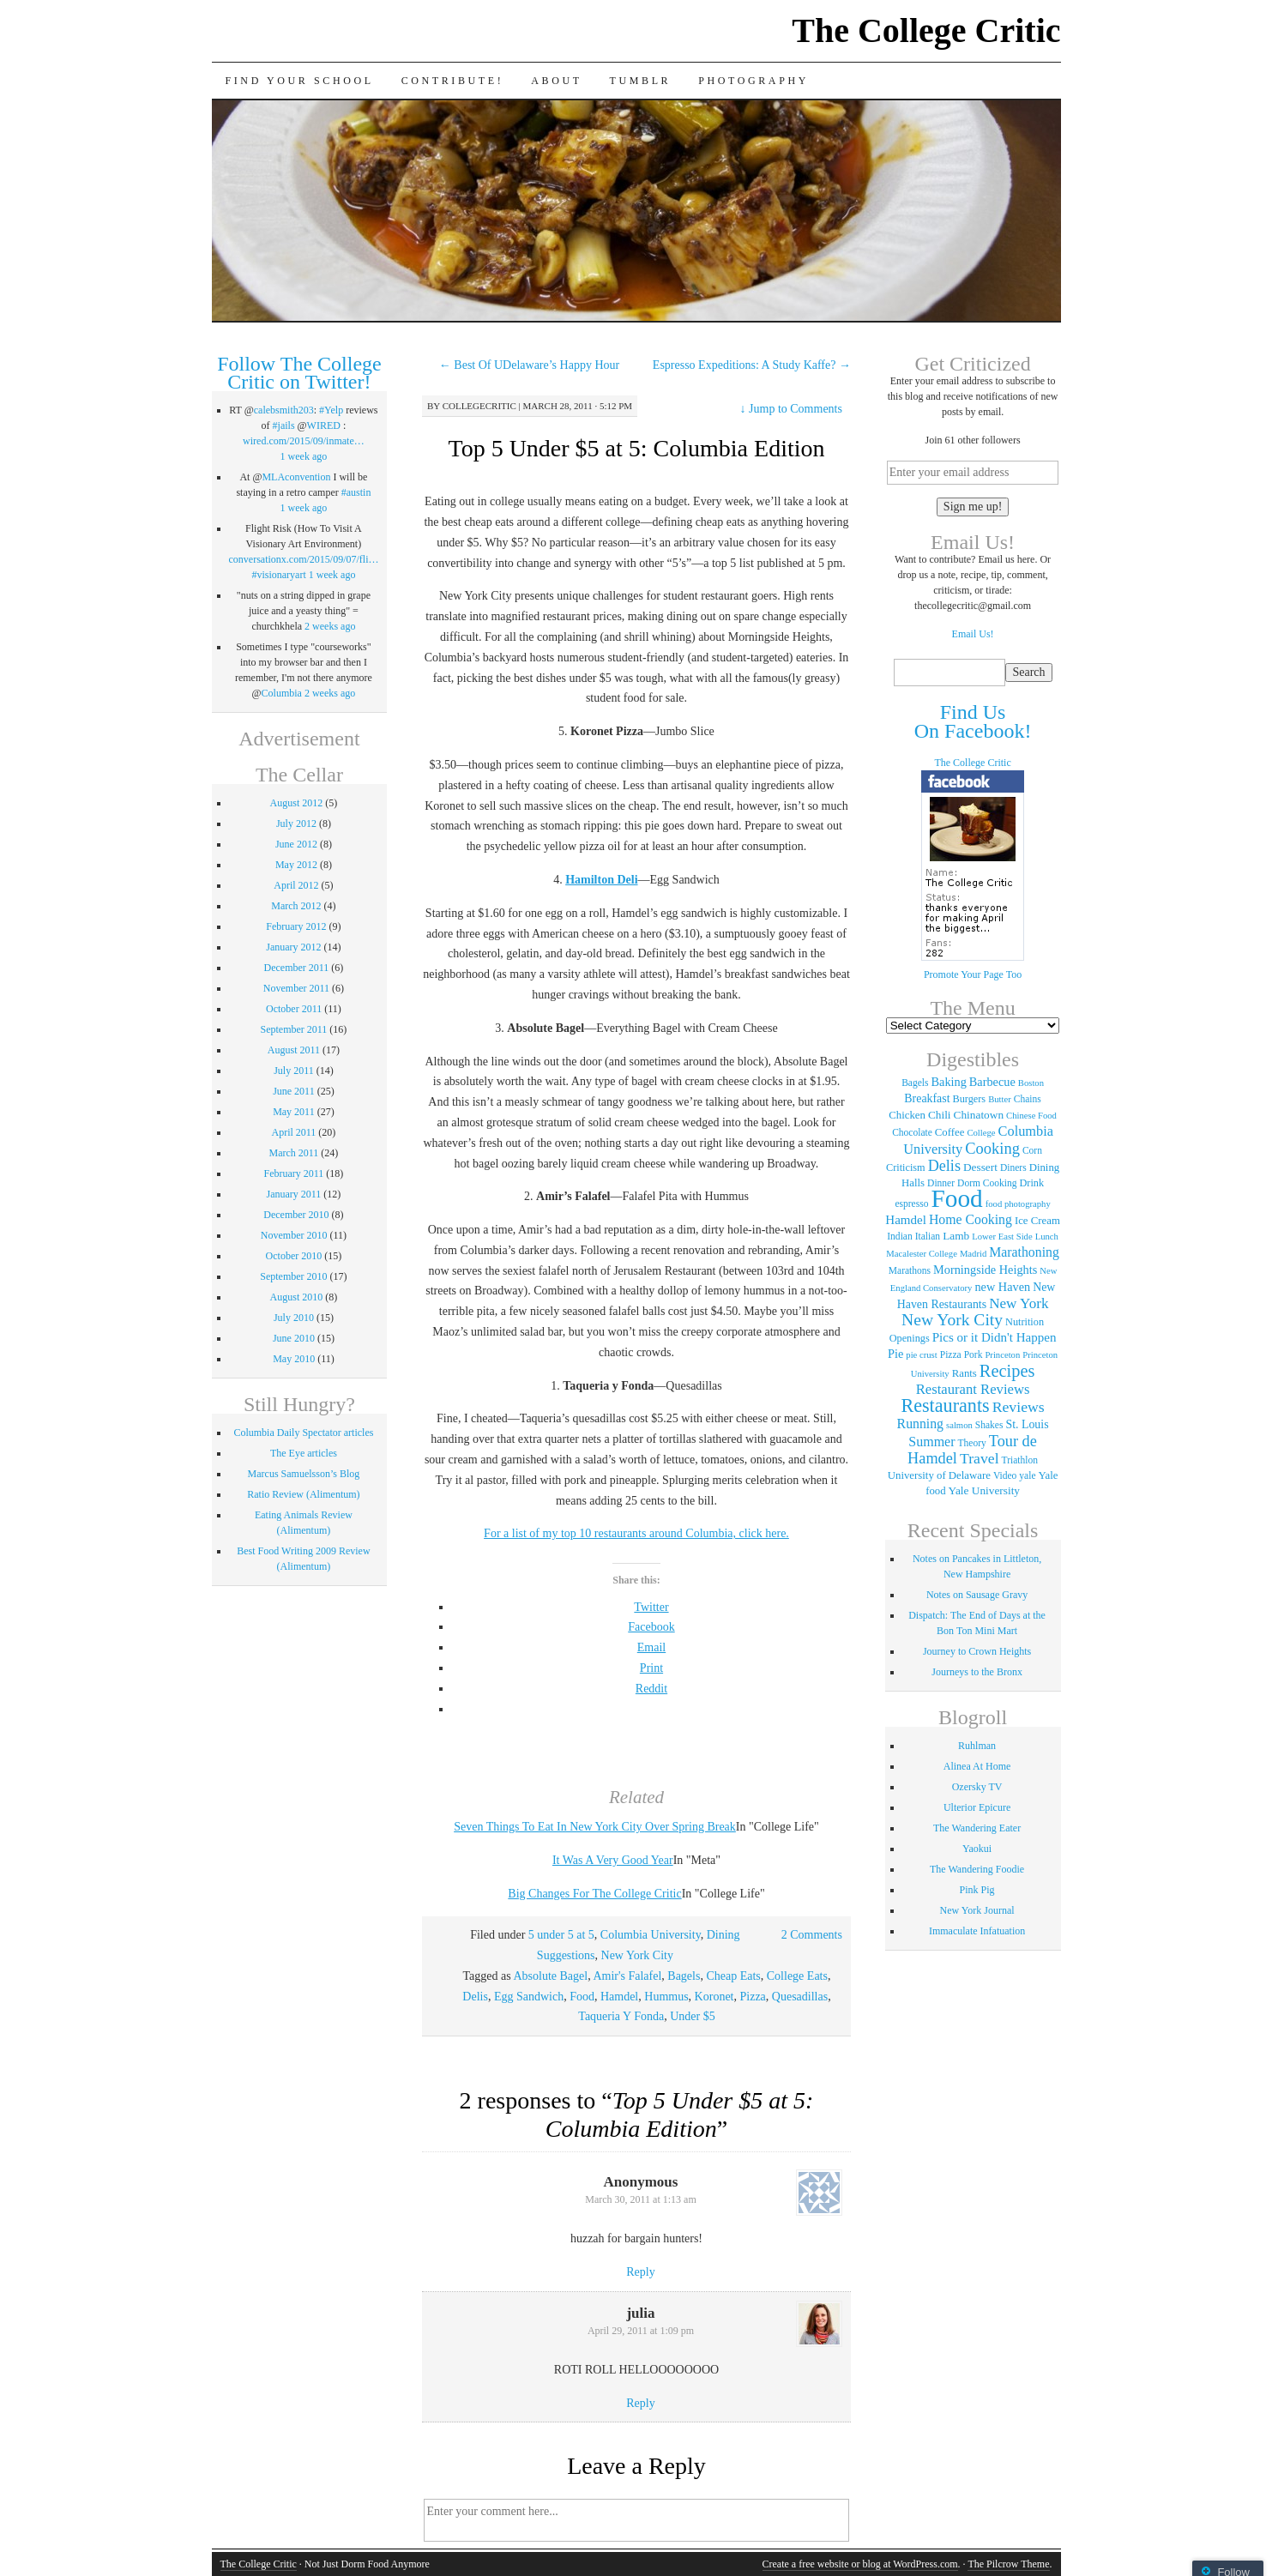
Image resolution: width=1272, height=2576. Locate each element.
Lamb (956, 1235)
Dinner (941, 1183)
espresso (911, 1203)
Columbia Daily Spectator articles (303, 1433)
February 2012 (296, 926)
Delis (475, 1996)
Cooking (992, 1148)
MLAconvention (296, 477)
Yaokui (977, 1849)
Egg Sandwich (529, 1996)
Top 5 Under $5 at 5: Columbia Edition (636, 448)
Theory (972, 1443)
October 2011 (294, 1009)
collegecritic (479, 406)
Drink (1031, 1183)
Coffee (950, 1132)
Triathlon (1020, 1460)
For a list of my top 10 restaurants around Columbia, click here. (636, 1533)
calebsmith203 (284, 410)
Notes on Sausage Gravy (977, 1595)
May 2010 (294, 1359)
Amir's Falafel (627, 1976)
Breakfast (926, 1098)
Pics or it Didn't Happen (994, 1337)
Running (920, 1423)
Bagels (683, 1976)
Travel (979, 1458)
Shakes (989, 1425)
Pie (895, 1353)
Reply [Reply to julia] (640, 2403)
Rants (964, 1373)
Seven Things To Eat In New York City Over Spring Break (595, 1826)
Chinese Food (1031, 1115)
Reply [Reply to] (640, 2271)
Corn (1032, 1150)
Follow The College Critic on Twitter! (299, 373)
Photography (753, 81)
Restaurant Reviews (973, 1389)
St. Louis (1026, 1424)
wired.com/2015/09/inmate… (304, 441)
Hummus (666, 1996)
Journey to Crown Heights (977, 1651)
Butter (999, 1099)
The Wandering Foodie (977, 1869)
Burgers (969, 1099)
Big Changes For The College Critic (594, 1893)
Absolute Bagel (550, 1976)
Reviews (1018, 1406)
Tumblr (641, 81)
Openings (909, 1338)
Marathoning (1024, 1252)
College (981, 1132)
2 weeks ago (329, 626)
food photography (1018, 1204)
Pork (973, 1354)
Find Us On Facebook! (973, 721)
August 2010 (296, 1297)
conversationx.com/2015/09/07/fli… (304, 559)
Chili (939, 1114)
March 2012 (296, 906)
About (556, 81)
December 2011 (296, 968)
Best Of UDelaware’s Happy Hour (529, 365)
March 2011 (293, 1153)
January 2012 (293, 947)
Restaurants (945, 1405)
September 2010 (293, 1276)
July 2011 (294, 1071)
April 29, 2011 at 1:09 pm (641, 2331)
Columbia (282, 693)
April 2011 (293, 1132)
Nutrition (1024, 1322)
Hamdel (619, 1996)
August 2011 (294, 1050)
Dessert (980, 1167)
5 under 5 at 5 (561, 1934)
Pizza (753, 1996)
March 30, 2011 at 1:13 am (640, 2199)
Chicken (907, 1115)
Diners (1013, 1167)
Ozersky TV (977, 1787)
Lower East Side (1002, 1236)
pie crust (921, 1355)
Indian (899, 1236)
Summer (931, 1441)
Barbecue (992, 1082)
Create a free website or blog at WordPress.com (860, 2564)
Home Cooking (970, 1219)
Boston (1031, 1083)
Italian (927, 1236)
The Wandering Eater (977, 1828)
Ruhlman (977, 1746)
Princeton (1002, 1355)
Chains (1027, 1099)
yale (1027, 1475)
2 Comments (811, 1934)
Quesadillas (800, 1996)
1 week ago (304, 456)
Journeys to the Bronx (976, 1672)
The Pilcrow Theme (1008, 2564)
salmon (959, 1425)
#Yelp (331, 410)
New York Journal (977, 1910)
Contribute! (452, 81)
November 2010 (294, 1235)
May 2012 (296, 865)
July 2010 (294, 1318)
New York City (637, 1955)
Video (1004, 1475)
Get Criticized (972, 364)
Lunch (1046, 1236)
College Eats (797, 1976)
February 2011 (293, 1173)
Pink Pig (977, 1890)
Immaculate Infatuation (977, 1931)
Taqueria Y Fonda (621, 2016)
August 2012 (296, 803)
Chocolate (912, 1132)
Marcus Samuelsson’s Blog (304, 1474)
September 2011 (293, 1029)
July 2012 (296, 823)
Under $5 (692, 2016)
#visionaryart (278, 575)
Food (582, 1996)
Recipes (1007, 1370)
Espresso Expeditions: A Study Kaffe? (752, 365)
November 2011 (296, 988)
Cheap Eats (733, 1976)
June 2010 (294, 1338)
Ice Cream (1037, 1221)
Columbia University (650, 1934)
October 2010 (294, 1256)
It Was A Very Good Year (612, 1860)
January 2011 (293, 1194)
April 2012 (296, 885)
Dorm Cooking (986, 1183)
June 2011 (294, 1091)
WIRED (324, 425)
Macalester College (921, 1253)
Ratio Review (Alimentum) (303, 1494)
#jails (284, 425)
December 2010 (296, 1215)
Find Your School (300, 81)
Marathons (910, 1270)
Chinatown (979, 1114)
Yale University (984, 1490)
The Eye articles (303, 1453)
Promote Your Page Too (973, 974)
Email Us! (973, 634)
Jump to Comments (791, 408)
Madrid (973, 1253)
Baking (949, 1082)
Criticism (905, 1167)
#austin (356, 492)
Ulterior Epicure (976, 1807)
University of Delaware (939, 1475)
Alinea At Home (977, 1766)
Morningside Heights (985, 1269)
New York (1018, 1303)
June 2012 (296, 844)
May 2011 (294, 1112)
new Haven (1002, 1287)
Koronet (714, 1996)
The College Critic (926, 30)
